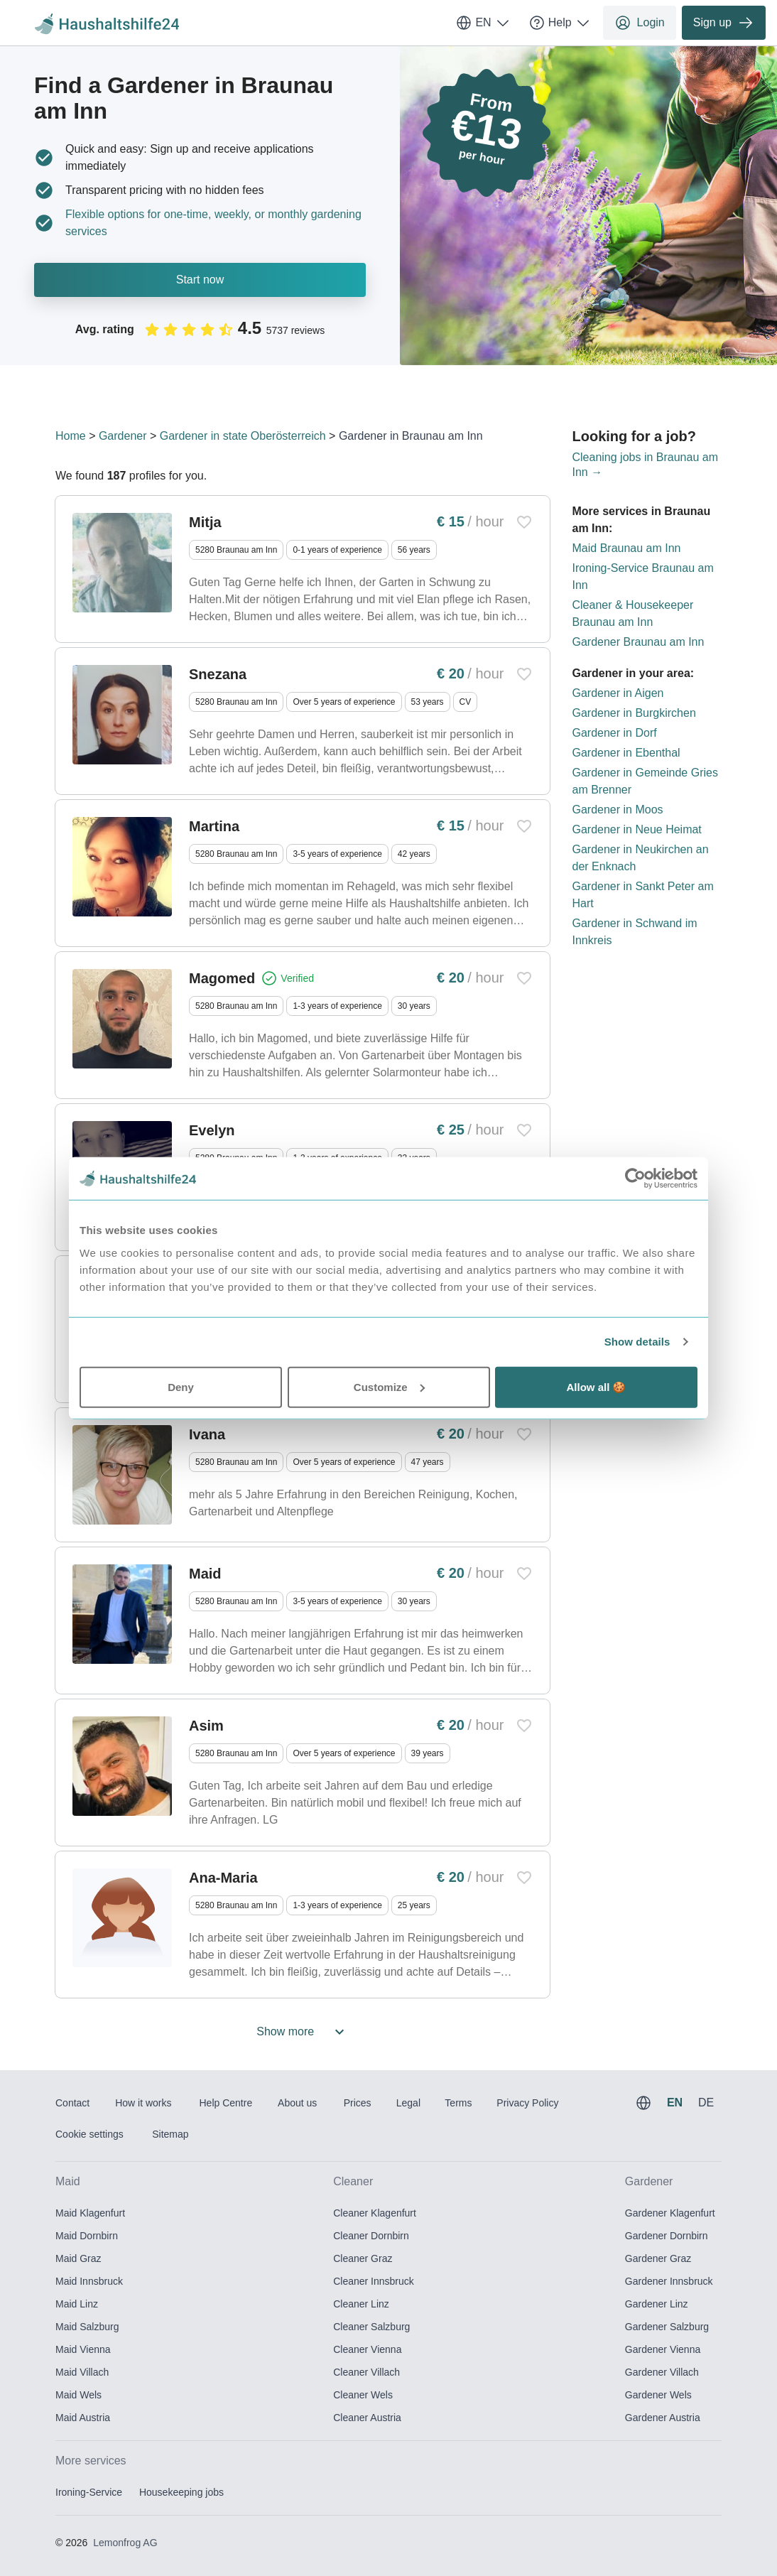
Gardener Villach (662, 2372)
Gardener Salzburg (667, 2326)
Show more (302, 2031)
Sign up (723, 22)
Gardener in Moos (617, 809)
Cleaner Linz (361, 2304)
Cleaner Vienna (367, 2349)
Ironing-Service (88, 2492)
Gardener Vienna (662, 2349)
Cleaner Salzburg (371, 2326)
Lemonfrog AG (125, 2542)
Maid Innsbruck (89, 2281)
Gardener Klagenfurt (670, 2213)
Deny (181, 1386)
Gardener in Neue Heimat (637, 829)
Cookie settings (89, 2134)
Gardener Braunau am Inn (638, 642)
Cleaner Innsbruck (373, 2281)
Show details (637, 1342)
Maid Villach (82, 2372)
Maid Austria (82, 2417)
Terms (458, 2103)
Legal (408, 2103)
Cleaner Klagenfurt (374, 2213)
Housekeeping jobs (181, 2492)
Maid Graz (78, 2258)
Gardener (123, 436)
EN (483, 22)
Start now (200, 280)
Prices (357, 2103)
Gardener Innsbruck (669, 2281)
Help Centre (225, 2103)
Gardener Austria (662, 2417)
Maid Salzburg (87, 2326)
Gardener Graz (658, 2258)
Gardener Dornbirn (666, 2235)
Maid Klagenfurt (90, 2213)
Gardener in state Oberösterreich (243, 436)
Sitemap (170, 2134)
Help (560, 22)
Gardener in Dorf (614, 733)
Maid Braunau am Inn (626, 548)
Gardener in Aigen (618, 693)
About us (297, 2103)
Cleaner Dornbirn (371, 2235)
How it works (143, 2103)
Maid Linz (76, 2304)
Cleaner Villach (366, 2372)
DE (706, 2102)
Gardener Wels (658, 2395)
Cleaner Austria (367, 2417)
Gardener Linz (656, 2304)
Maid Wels (78, 2395)
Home (70, 436)
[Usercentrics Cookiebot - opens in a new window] (635, 1178)
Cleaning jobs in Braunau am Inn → (645, 464)
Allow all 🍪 (596, 1386)
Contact (72, 2103)
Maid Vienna (83, 2349)
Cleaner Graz (362, 2258)
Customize (389, 1386)
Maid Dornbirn (86, 2235)
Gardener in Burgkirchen (634, 713)
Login (639, 22)
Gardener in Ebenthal (626, 753)
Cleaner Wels (363, 2395)
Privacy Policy (527, 2103)
